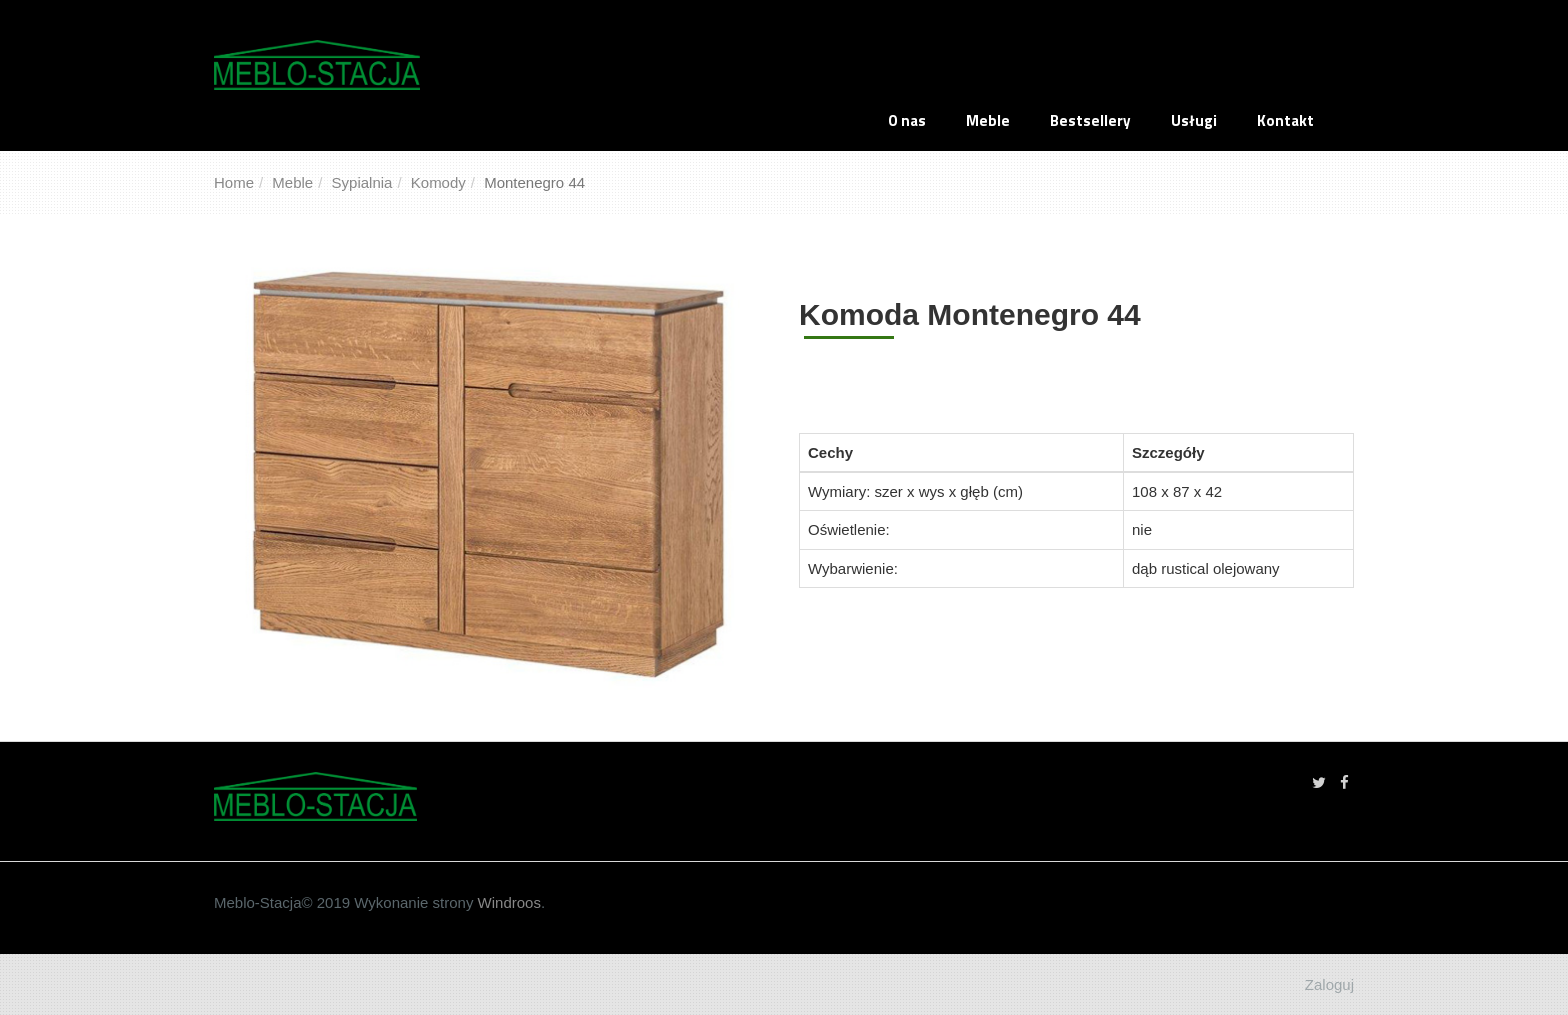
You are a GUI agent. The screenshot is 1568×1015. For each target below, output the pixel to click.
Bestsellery (1090, 120)
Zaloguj (1329, 984)
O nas (907, 120)
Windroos (507, 902)
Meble (988, 120)
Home (234, 182)
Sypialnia (362, 182)
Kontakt (1285, 120)
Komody (438, 182)
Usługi (1194, 120)
